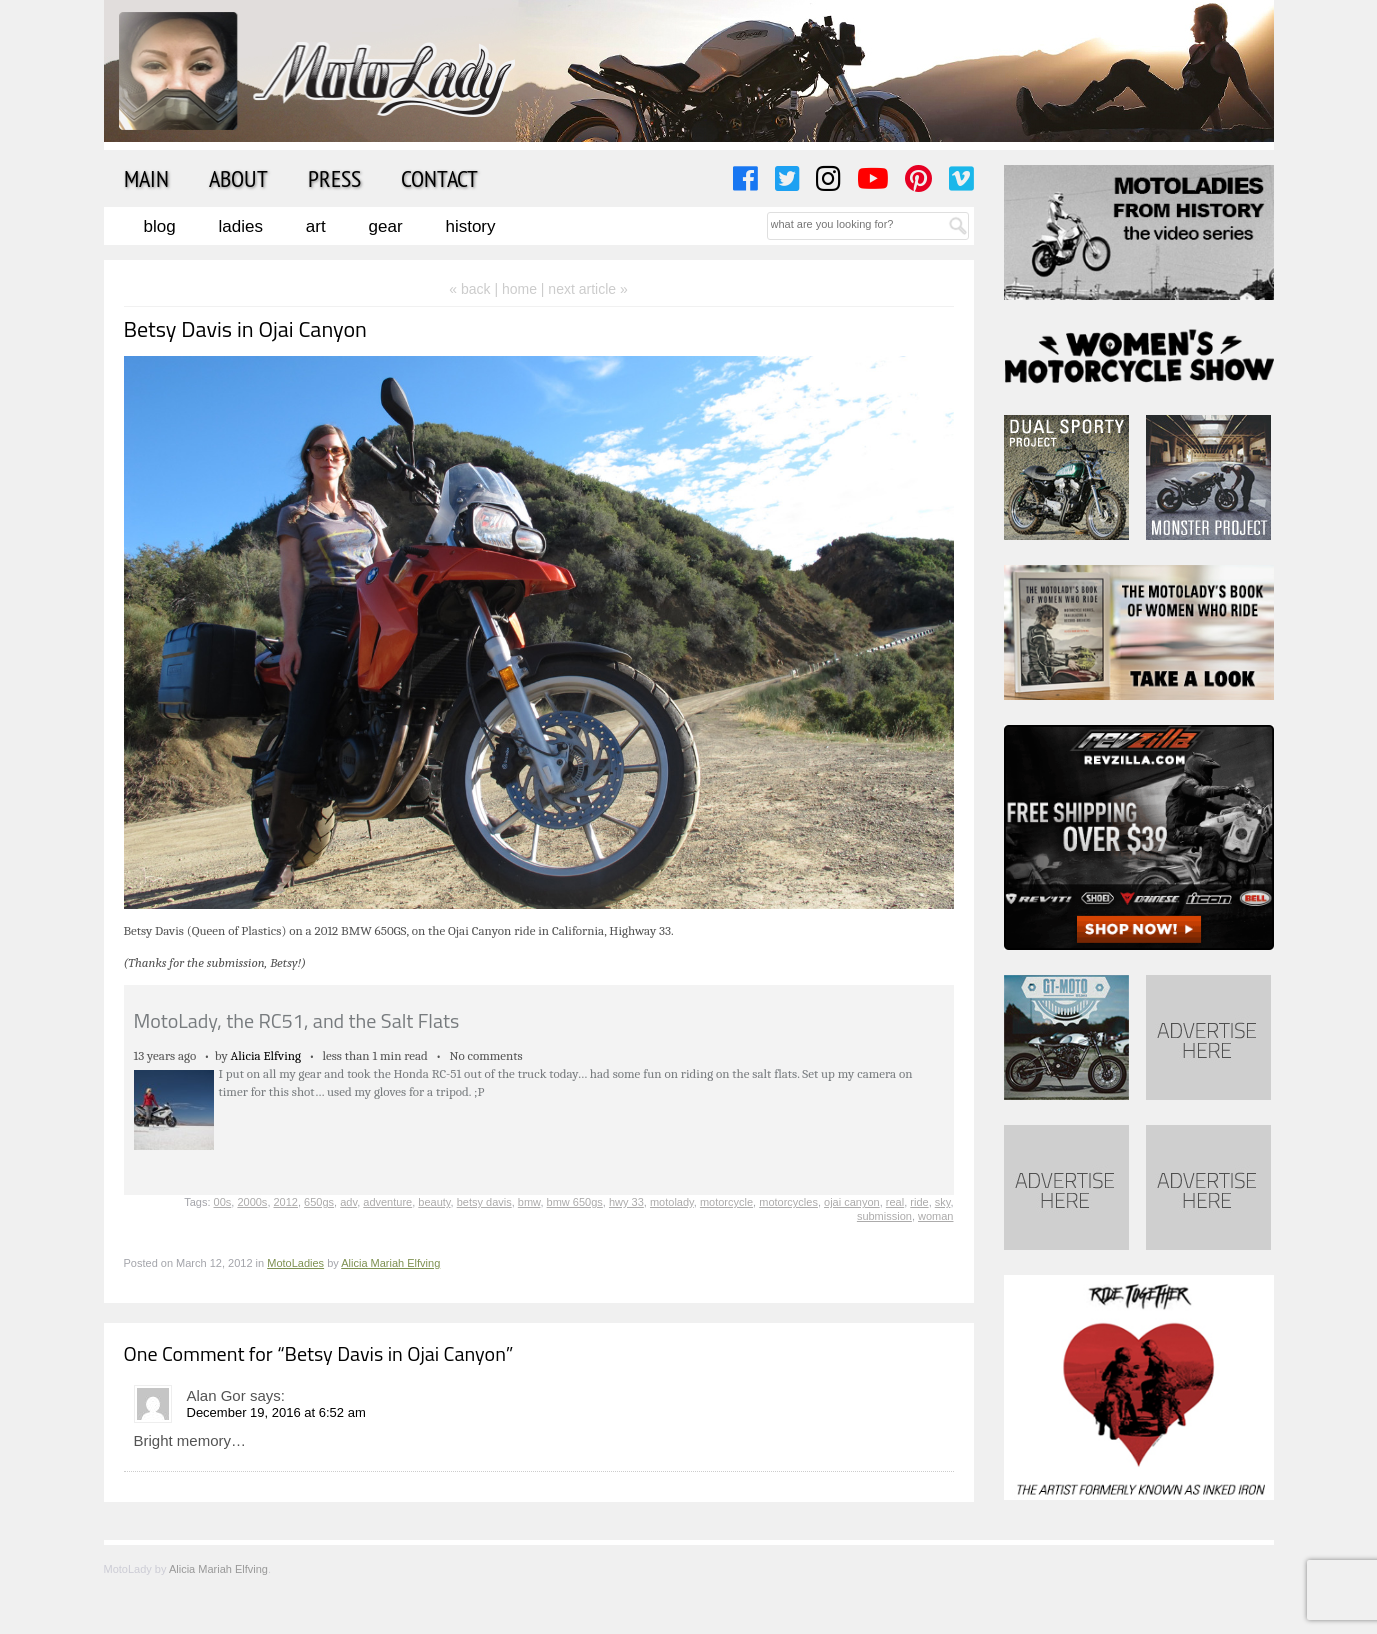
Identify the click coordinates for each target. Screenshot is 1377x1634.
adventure (387, 1202)
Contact (439, 178)
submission (884, 1216)
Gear (386, 226)
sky (943, 1202)
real (895, 1202)
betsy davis (484, 1202)
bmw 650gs (575, 1202)
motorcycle (726, 1202)
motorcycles (788, 1202)
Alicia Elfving (266, 1055)
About (238, 178)
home (519, 289)
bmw (529, 1202)
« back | (475, 289)
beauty (434, 1202)
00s (223, 1202)
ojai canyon (852, 1202)
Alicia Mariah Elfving (390, 1263)
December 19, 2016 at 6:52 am (276, 1412)
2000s (252, 1202)
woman (935, 1216)
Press (334, 178)
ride (919, 1202)
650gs (319, 1202)
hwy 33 (626, 1202)
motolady (672, 1202)
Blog (160, 226)
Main (146, 178)
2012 (286, 1202)
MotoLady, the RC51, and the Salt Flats (297, 1020)
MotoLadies (295, 1263)
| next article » (584, 289)
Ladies (241, 226)
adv (348, 1202)
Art (316, 226)
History (470, 226)
